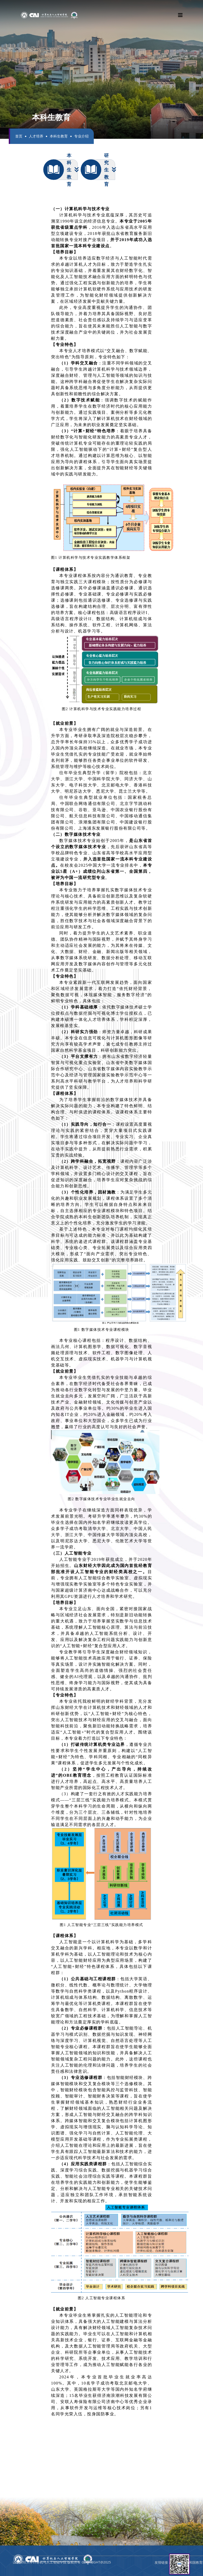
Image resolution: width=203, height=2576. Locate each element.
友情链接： (163, 2562)
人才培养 (36, 136)
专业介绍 (81, 136)
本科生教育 (59, 136)
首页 (18, 136)
